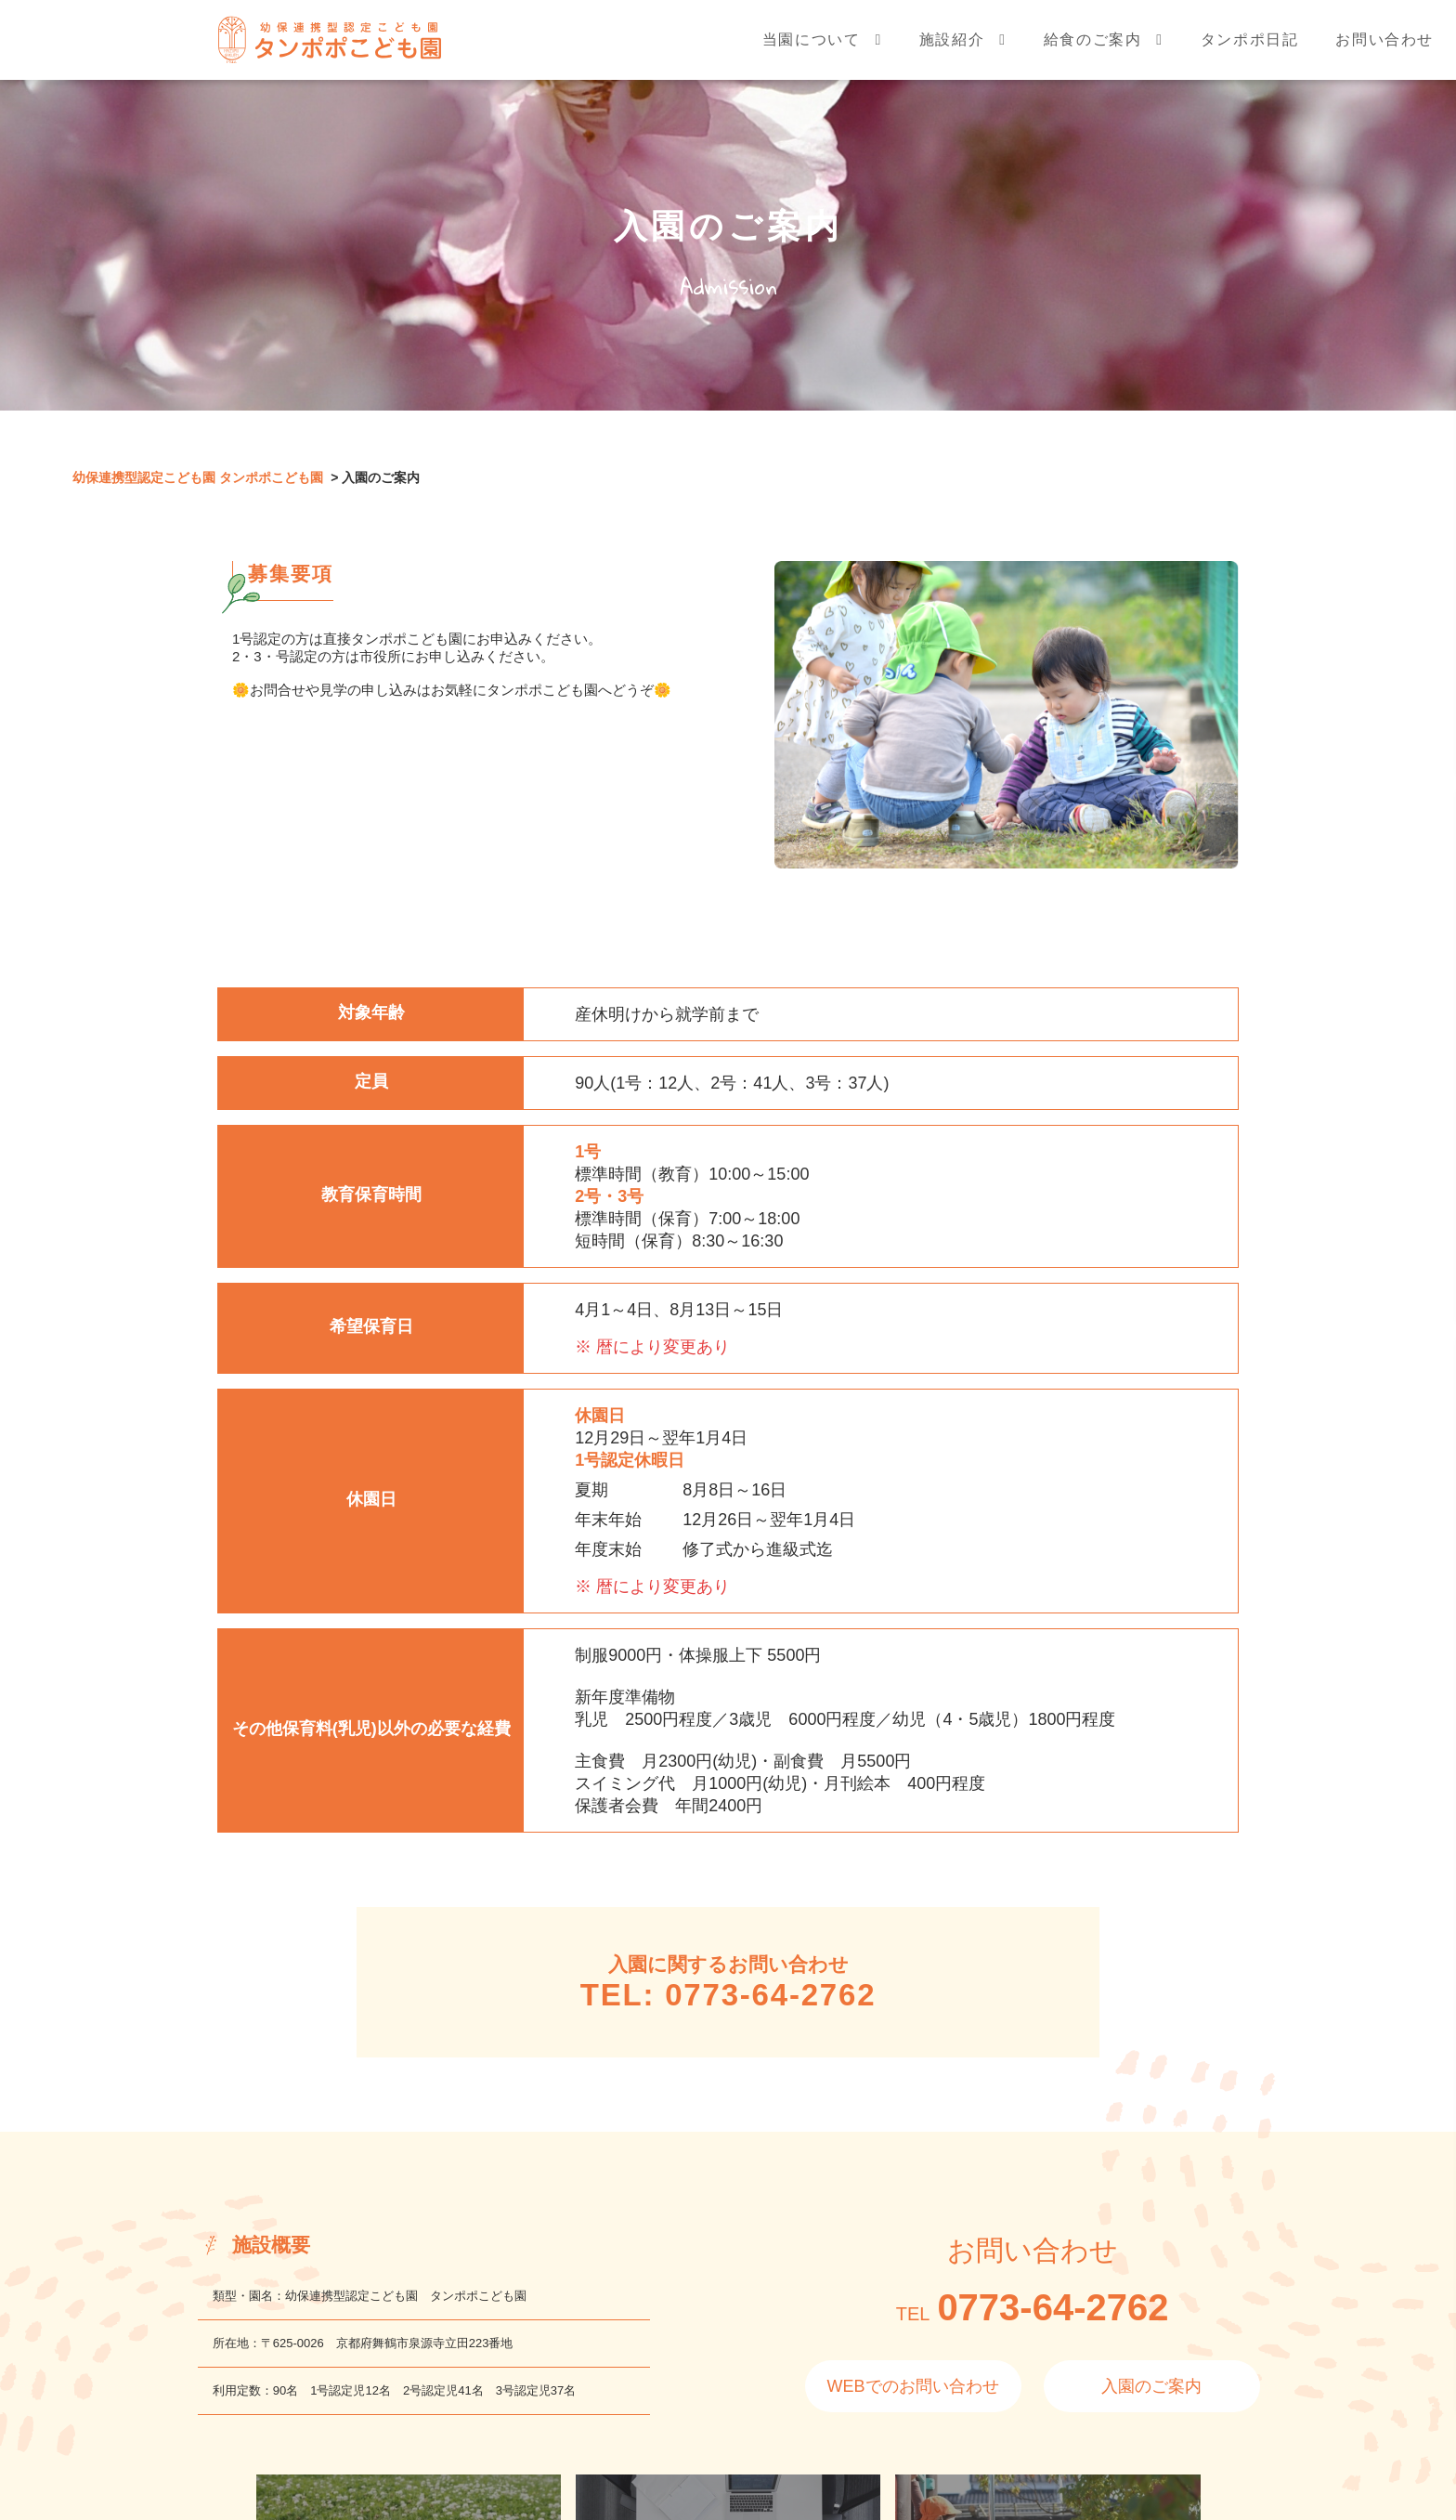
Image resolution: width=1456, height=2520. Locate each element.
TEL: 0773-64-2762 (728, 1995)
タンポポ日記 (1250, 50)
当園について (811, 50)
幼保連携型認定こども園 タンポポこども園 (197, 477)
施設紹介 (951, 50)
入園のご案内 (1151, 2386)
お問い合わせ (1384, 50)
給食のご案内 (1093, 50)
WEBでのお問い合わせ (913, 2386)
